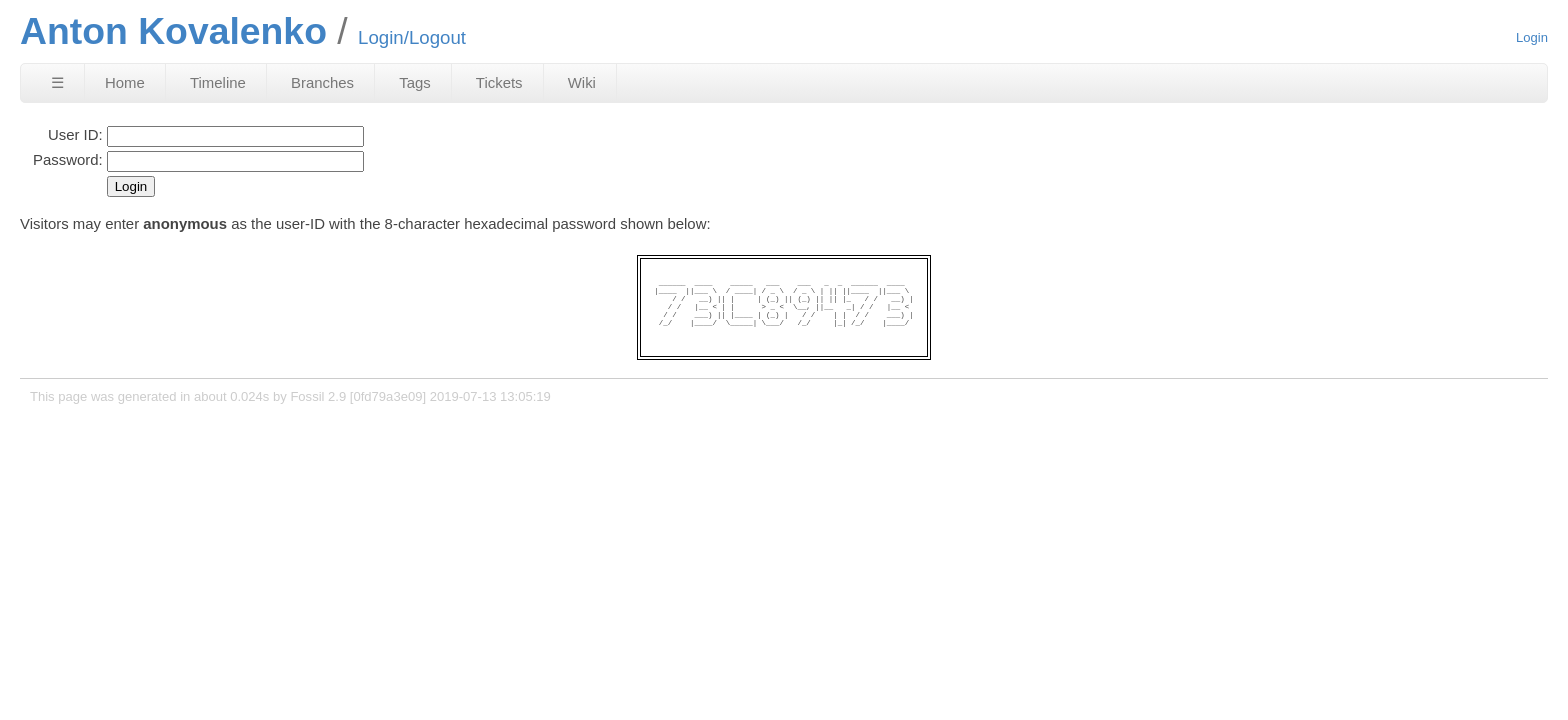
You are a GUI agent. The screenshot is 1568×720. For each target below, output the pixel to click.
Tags (415, 82)
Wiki (582, 82)
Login (1532, 37)
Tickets (499, 82)
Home (125, 82)
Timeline (218, 82)
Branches (322, 82)
